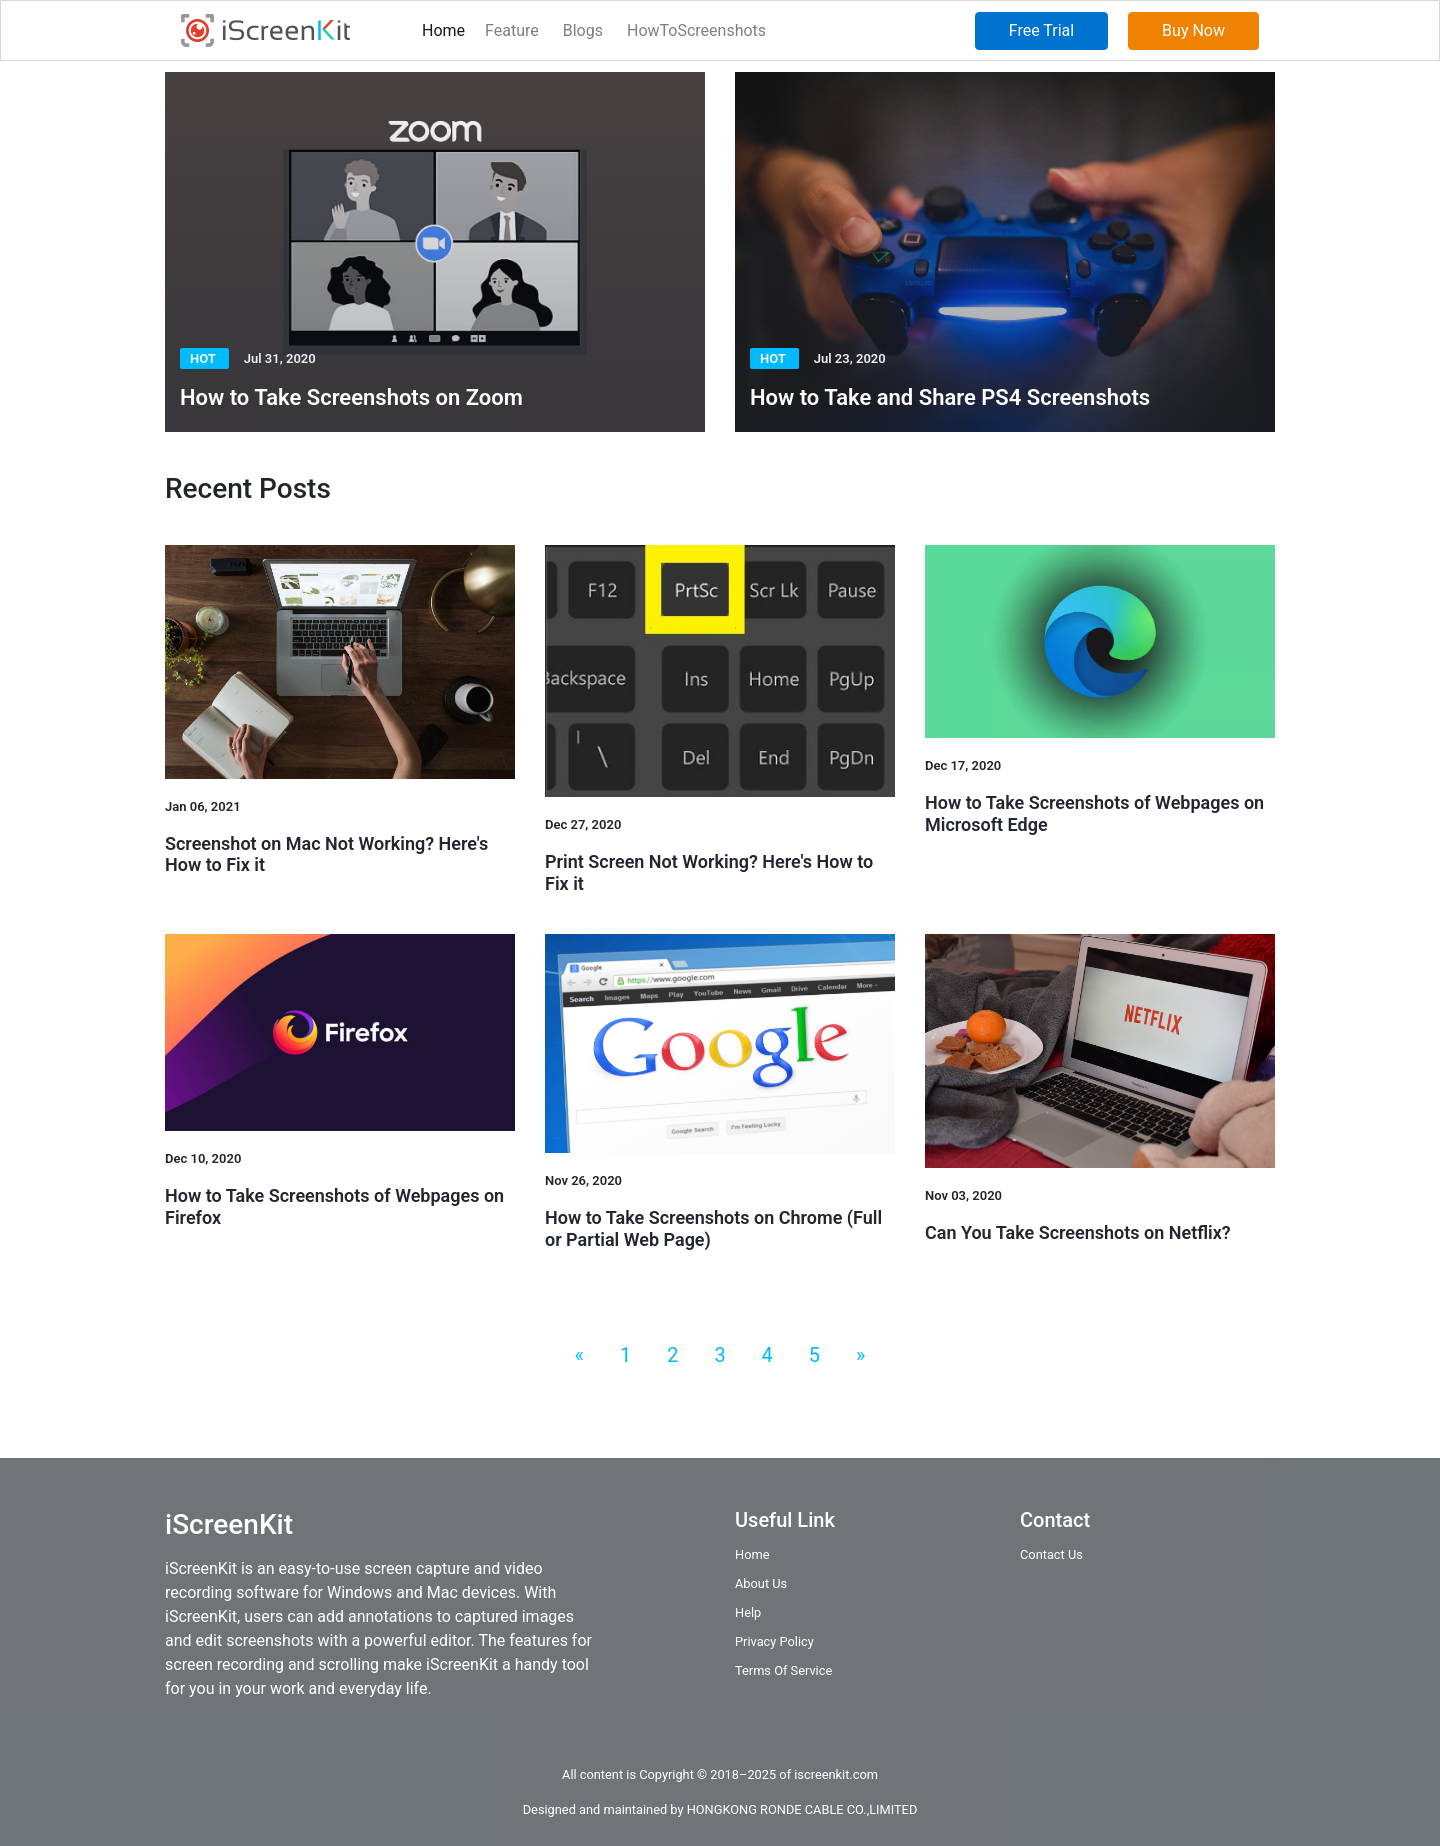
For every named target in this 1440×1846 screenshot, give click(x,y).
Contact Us (1051, 1554)
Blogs (583, 30)
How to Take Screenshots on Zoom (351, 397)
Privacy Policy (774, 1641)
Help (748, 1612)
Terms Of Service (783, 1670)
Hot (204, 358)
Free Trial (1041, 30)
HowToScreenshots (696, 30)
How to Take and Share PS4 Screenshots (950, 397)
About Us (761, 1583)
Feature (512, 30)
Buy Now (1193, 30)
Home (443, 30)
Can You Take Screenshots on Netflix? (1078, 1232)
